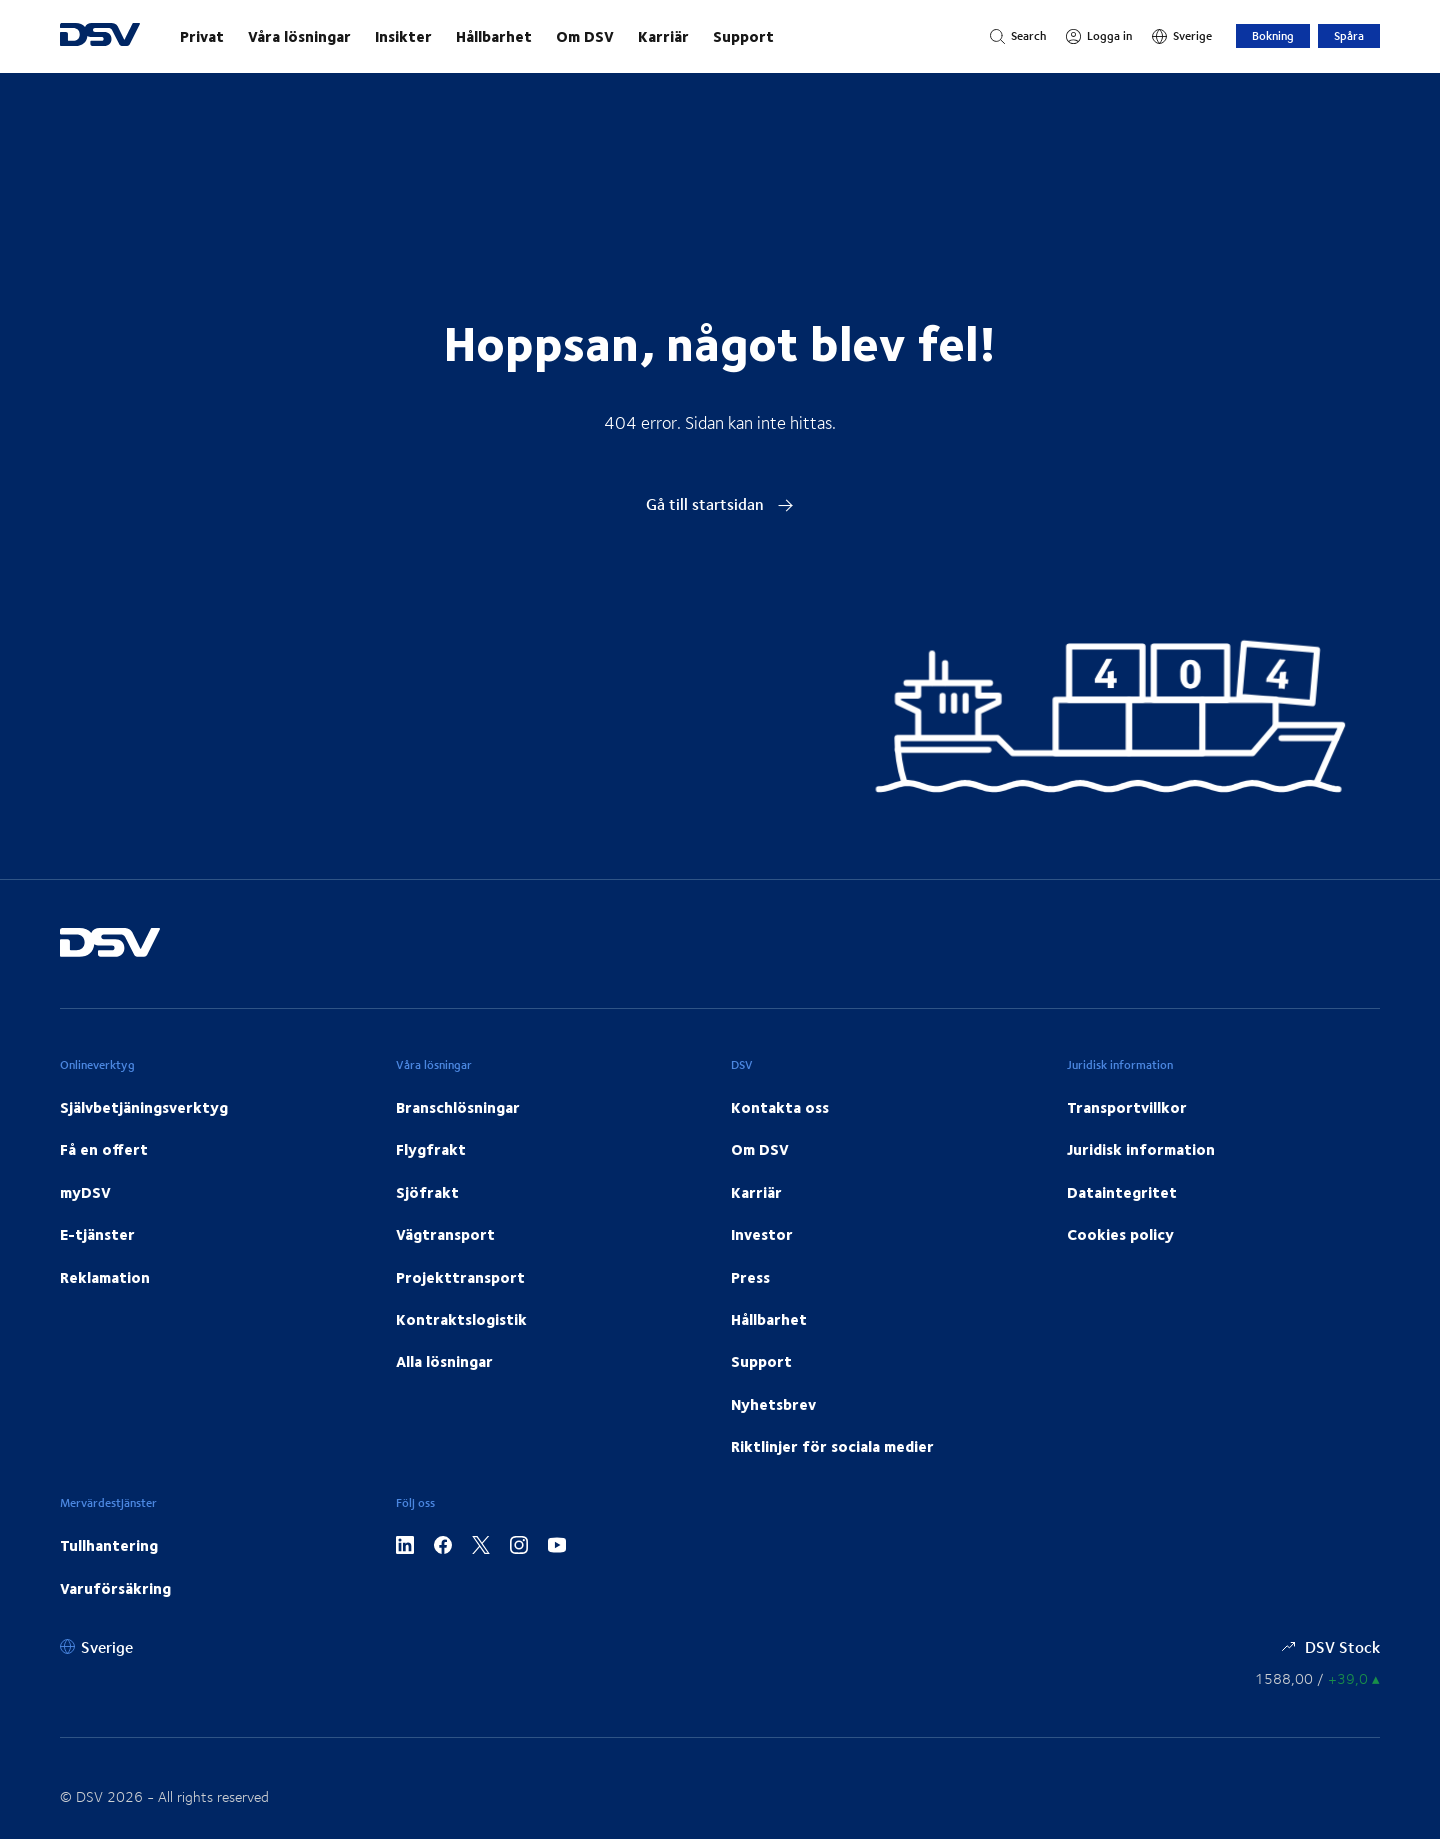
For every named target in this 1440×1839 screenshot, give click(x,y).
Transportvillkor (1127, 1107)
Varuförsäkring (115, 1588)
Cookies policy (1120, 1234)
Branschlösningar (458, 1107)
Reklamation (105, 1277)
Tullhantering (109, 1545)
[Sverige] (1182, 36)
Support (743, 36)
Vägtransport (445, 1234)
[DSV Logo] (100, 36)
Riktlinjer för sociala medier (832, 1446)
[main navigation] (565, 36)
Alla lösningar (444, 1361)
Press (750, 1277)
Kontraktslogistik (461, 1319)
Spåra (1349, 35)
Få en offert (104, 1149)
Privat (202, 36)
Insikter (403, 36)
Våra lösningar (299, 36)
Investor (762, 1234)
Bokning (1273, 35)
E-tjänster (97, 1234)
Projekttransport (460, 1277)
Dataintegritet (1122, 1192)
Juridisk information (1141, 1149)
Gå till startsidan (720, 503)
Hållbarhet (494, 36)
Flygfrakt (431, 1149)
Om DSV (585, 36)
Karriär (663, 36)
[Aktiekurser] (1317, 1678)
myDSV (85, 1192)
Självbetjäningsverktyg (144, 1107)
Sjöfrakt (427, 1192)
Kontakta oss (780, 1107)
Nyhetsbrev (773, 1404)
